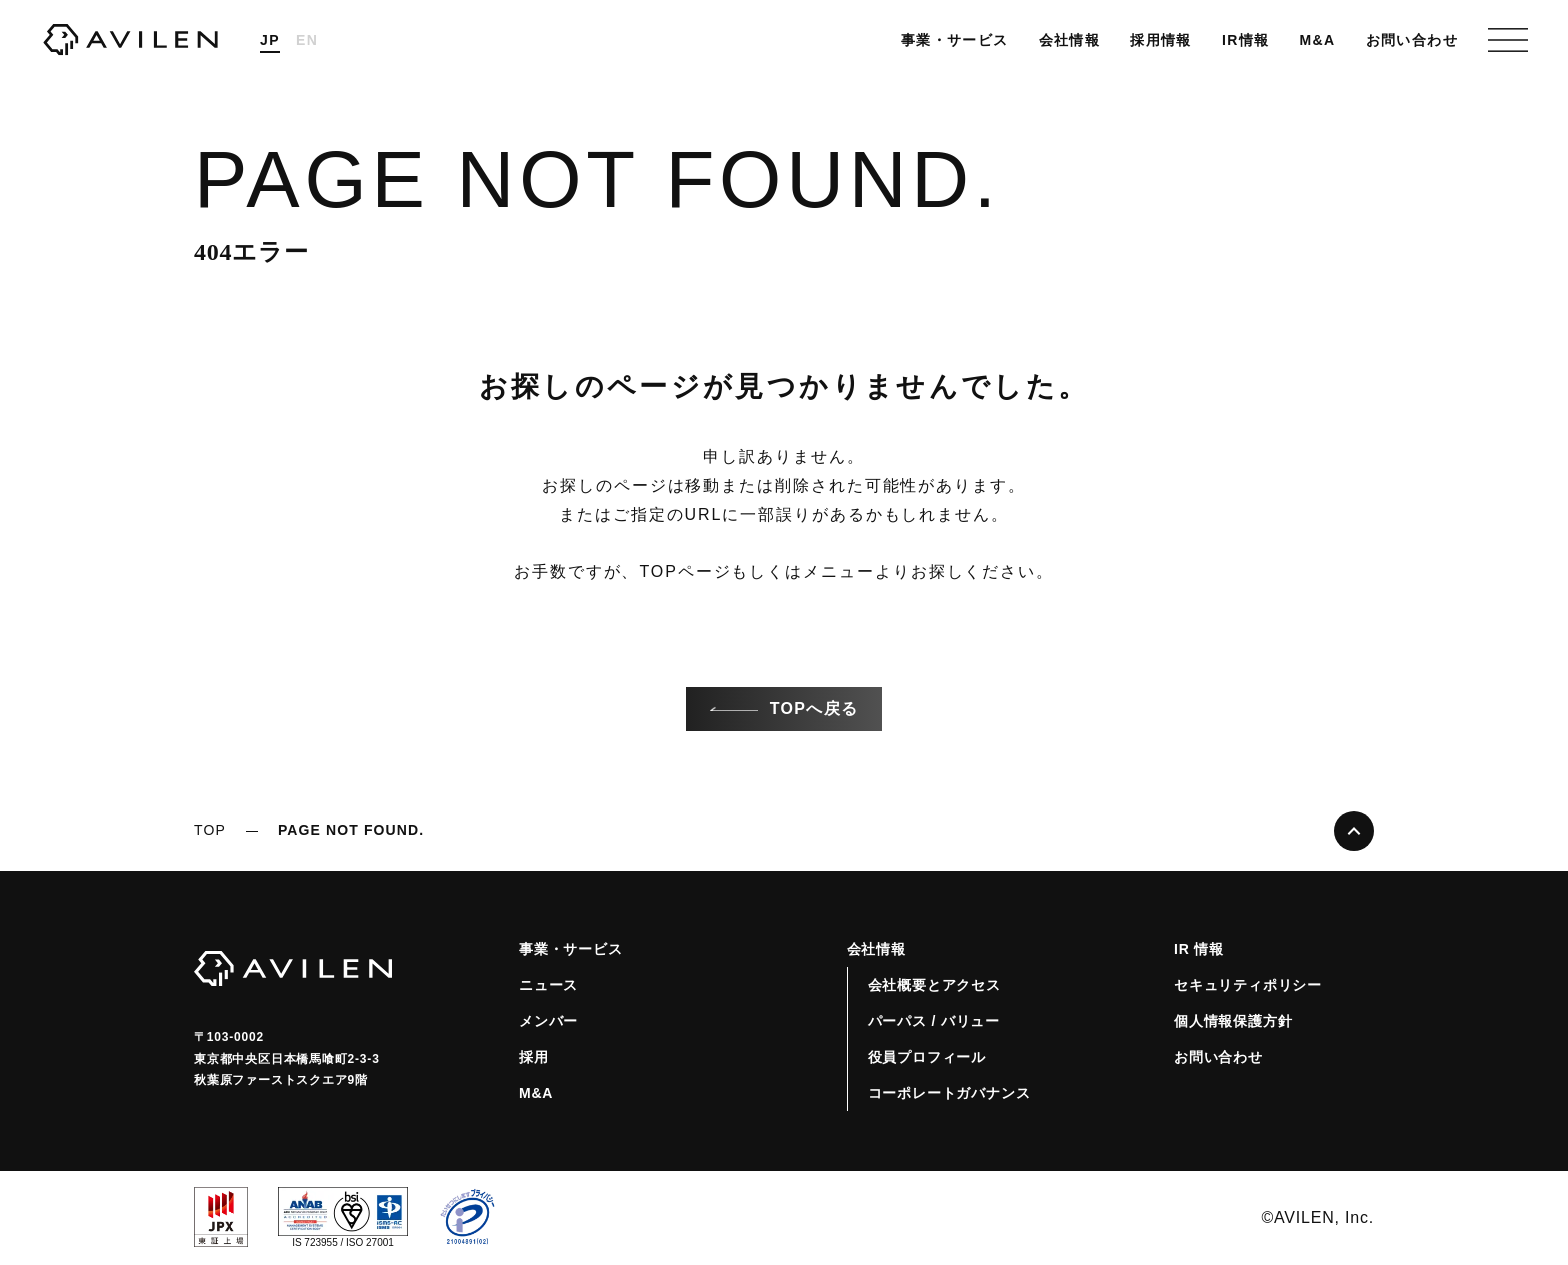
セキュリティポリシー (1248, 985)
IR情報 (1246, 40)
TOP (210, 830)
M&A (1318, 40)
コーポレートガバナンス (949, 1093)
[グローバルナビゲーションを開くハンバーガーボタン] (1508, 40)
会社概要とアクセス (934, 985)
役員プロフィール (927, 1057)
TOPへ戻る (784, 708)
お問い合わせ (1412, 40)
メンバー (548, 1021)
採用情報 (1161, 40)
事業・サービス (955, 40)
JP (270, 40)
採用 (534, 1057)
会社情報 (1070, 40)
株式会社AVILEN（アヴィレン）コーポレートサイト (130, 40)
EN (307, 40)
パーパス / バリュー (934, 1021)
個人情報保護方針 (1233, 1021)
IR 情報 (1199, 949)
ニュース (548, 985)
